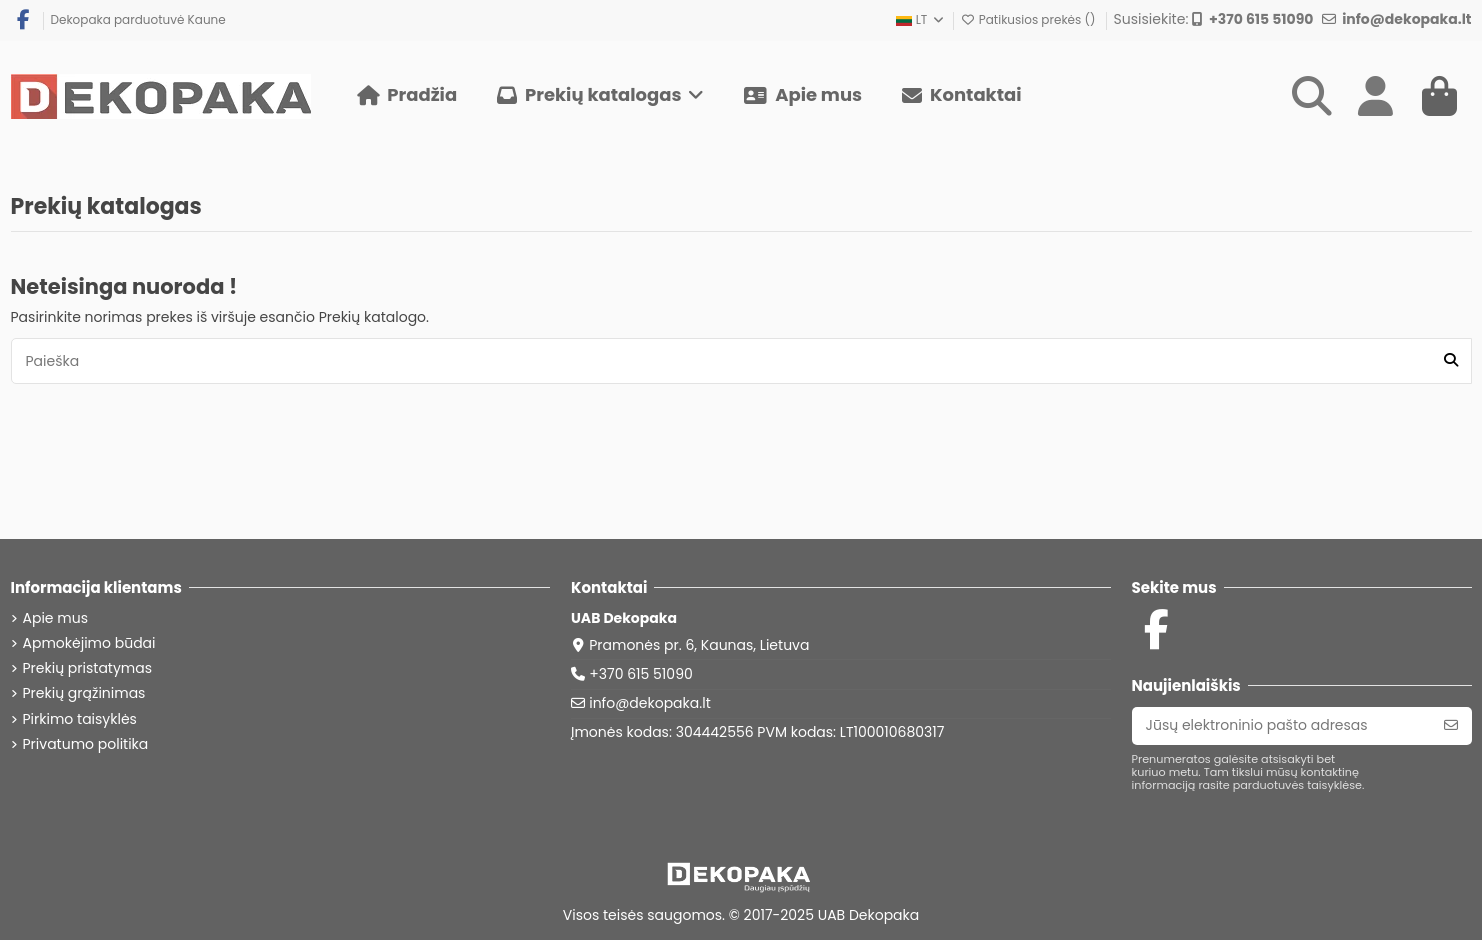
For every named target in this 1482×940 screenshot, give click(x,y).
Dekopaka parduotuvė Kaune (138, 19)
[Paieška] (1451, 360)
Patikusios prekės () (1030, 19)
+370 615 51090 (641, 674)
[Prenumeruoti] (1451, 726)
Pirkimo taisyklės (80, 719)
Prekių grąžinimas (84, 693)
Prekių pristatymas (88, 668)
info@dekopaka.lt (650, 703)
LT (920, 19)
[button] (600, 96)
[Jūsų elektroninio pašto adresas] (1281, 726)
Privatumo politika (86, 744)
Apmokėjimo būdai (89, 643)
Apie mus (55, 618)
